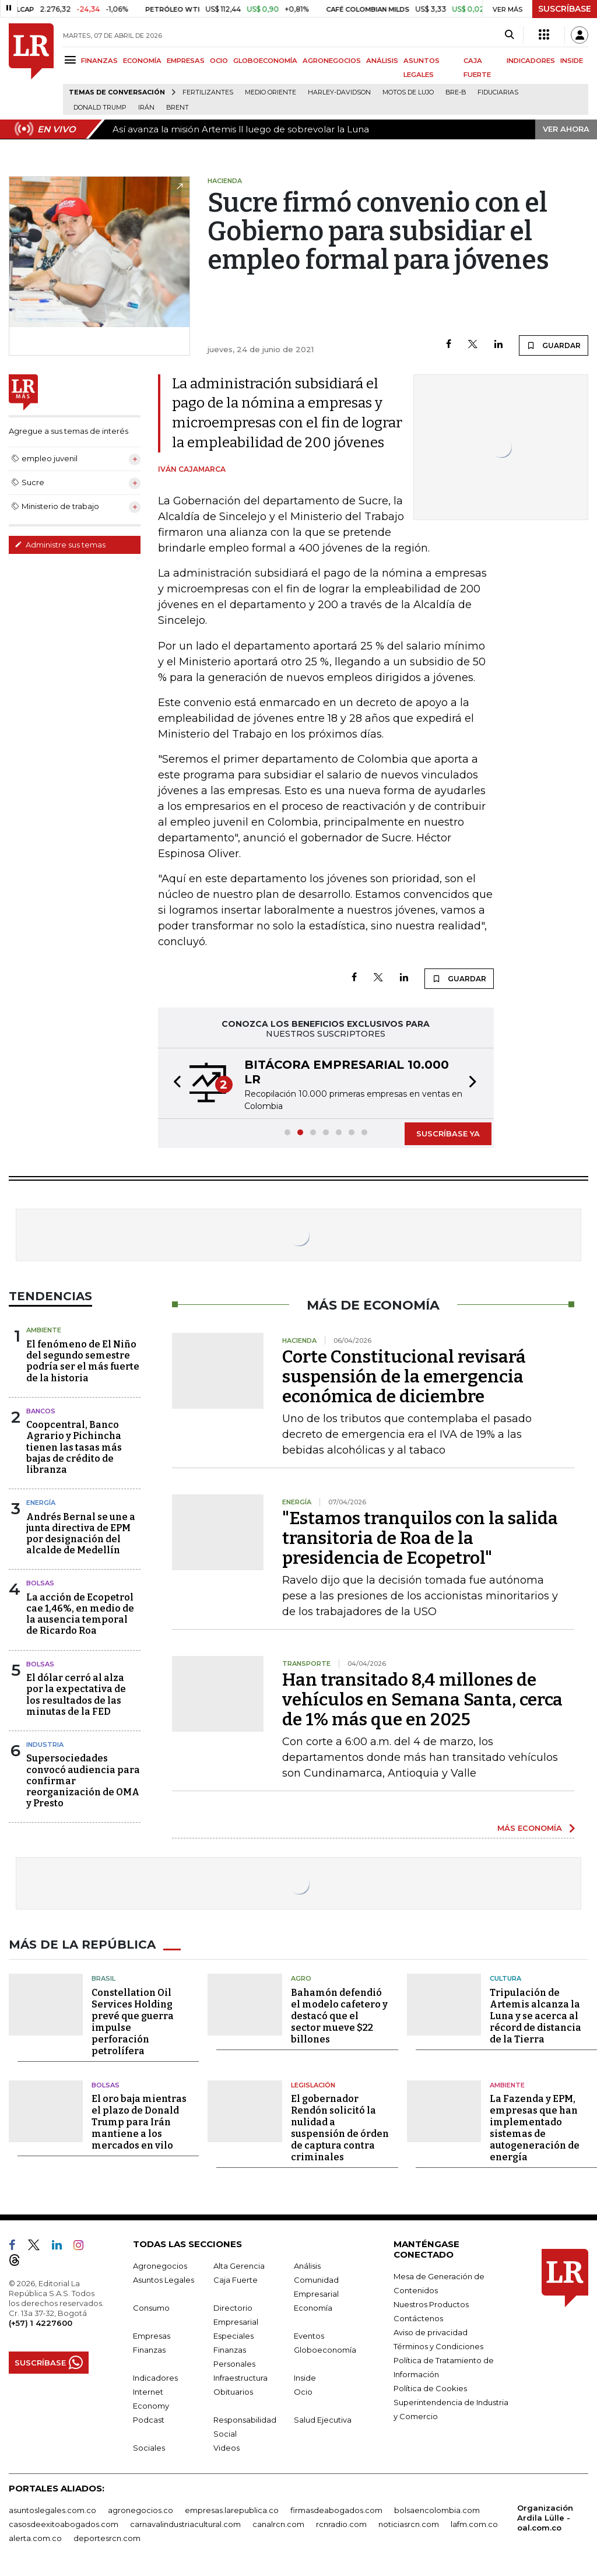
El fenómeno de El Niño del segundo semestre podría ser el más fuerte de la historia (82, 1361)
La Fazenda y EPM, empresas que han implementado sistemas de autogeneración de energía (535, 2128)
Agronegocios (160, 2265)
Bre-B (455, 92)
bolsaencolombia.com (437, 2510)
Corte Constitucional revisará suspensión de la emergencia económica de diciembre (404, 1376)
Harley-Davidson (339, 92)
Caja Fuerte (235, 2279)
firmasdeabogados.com (336, 2510)
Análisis (307, 2265)
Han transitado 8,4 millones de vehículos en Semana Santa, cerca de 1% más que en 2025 (422, 1699)
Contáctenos (418, 2318)
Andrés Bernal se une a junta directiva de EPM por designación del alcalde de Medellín (80, 1533)
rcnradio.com (341, 2524)
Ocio (303, 2391)
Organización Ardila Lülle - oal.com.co (545, 2517)
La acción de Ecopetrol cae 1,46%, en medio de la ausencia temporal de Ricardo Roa (80, 1614)
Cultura (505, 1978)
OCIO (219, 61)
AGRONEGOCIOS (332, 61)
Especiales (233, 2335)
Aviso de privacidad (431, 2332)
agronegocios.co (140, 2510)
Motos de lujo (408, 92)
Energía (40, 1502)
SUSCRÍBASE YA (448, 1133)
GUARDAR (553, 345)
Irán (146, 107)
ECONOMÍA (142, 61)
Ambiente (43, 1330)
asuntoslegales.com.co (52, 2510)
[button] (173, 1083)
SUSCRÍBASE (564, 8)
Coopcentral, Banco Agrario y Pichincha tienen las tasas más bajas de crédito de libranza (74, 1447)
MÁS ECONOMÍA (529, 1828)
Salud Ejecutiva (323, 2419)
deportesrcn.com (107, 2538)
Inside (305, 2377)
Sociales (149, 2447)
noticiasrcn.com (408, 2524)
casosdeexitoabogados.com (63, 2524)
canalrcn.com (278, 2524)
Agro (301, 1978)
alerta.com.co (35, 2538)
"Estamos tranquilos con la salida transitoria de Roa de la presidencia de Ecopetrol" (420, 1538)
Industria (45, 1744)
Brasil (103, 1978)
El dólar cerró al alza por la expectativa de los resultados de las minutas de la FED (76, 1694)
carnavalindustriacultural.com (185, 2524)
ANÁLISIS (382, 61)
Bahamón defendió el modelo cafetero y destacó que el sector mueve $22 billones (339, 2016)
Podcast (148, 2419)
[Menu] (72, 60)
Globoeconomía (325, 2349)
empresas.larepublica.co (232, 2510)
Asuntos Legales (163, 2279)
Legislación (313, 2085)
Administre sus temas (60, 544)
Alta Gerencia (239, 2265)
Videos (226, 2447)
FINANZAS (99, 61)
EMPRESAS (186, 61)
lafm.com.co (474, 2524)
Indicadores (155, 2377)
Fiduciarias (497, 92)
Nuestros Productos (431, 2304)
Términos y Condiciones (438, 2346)
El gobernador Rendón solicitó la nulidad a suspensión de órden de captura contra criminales (340, 2128)
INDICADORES (531, 61)
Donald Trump (100, 107)
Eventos (309, 2335)
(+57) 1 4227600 (40, 2323)
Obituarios (233, 2391)
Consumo (151, 2307)
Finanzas (149, 2349)
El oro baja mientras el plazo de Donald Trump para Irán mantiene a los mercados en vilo (139, 2122)
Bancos (40, 1411)
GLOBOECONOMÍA (265, 61)
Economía (313, 2307)
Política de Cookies (430, 2388)
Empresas (151, 2335)
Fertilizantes (207, 92)
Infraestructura (240, 2377)
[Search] (509, 35)
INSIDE (571, 61)
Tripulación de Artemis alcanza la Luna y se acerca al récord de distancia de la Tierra (535, 2016)
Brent (177, 107)
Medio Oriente (270, 92)
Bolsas (40, 1583)
